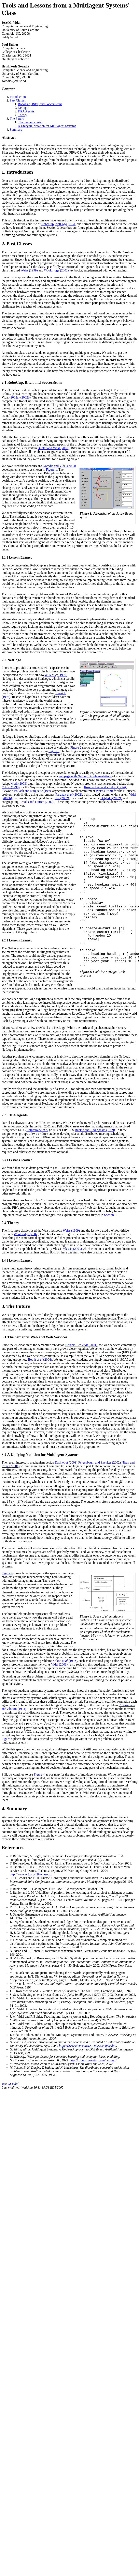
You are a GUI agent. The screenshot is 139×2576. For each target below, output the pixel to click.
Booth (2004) (40, 1359)
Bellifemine (37, 1130)
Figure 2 (75, 747)
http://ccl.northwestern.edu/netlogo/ (93, 2060)
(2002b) (25, 397)
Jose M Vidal (10, 2084)
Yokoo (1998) (11, 787)
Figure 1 (51, 469)
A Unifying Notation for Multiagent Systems (47, 126)
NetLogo (61, 224)
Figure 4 (7, 1573)
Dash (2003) (66, 1462)
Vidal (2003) (59, 1664)
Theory (22, 115)
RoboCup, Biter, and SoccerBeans (40, 104)
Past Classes (18, 100)
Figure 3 (53, 751)
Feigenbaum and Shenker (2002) (99, 1462)
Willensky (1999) (56, 675)
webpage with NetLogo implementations (85, 776)
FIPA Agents (26, 111)
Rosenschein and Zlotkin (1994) (105, 787)
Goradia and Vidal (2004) (59, 466)
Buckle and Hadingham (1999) (95, 1130)
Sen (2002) (62, 798)
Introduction (18, 96)
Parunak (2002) (68, 794)
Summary (16, 129)
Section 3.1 (111, 1215)
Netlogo (23, 107)
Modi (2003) (19, 783)
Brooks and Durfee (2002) (36, 801)
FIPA (72, 224)
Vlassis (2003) (72, 1248)
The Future (17, 118)
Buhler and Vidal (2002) (53, 448)
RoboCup (47, 224)
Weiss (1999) (29, 270)
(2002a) (15, 397)
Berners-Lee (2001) (81, 1345)
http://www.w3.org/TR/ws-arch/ (30, 1874)
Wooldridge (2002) (56, 270)
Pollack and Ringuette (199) (32, 791)
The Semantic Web (30, 122)
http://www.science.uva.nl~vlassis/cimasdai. (87, 2045)
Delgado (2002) (111, 798)
